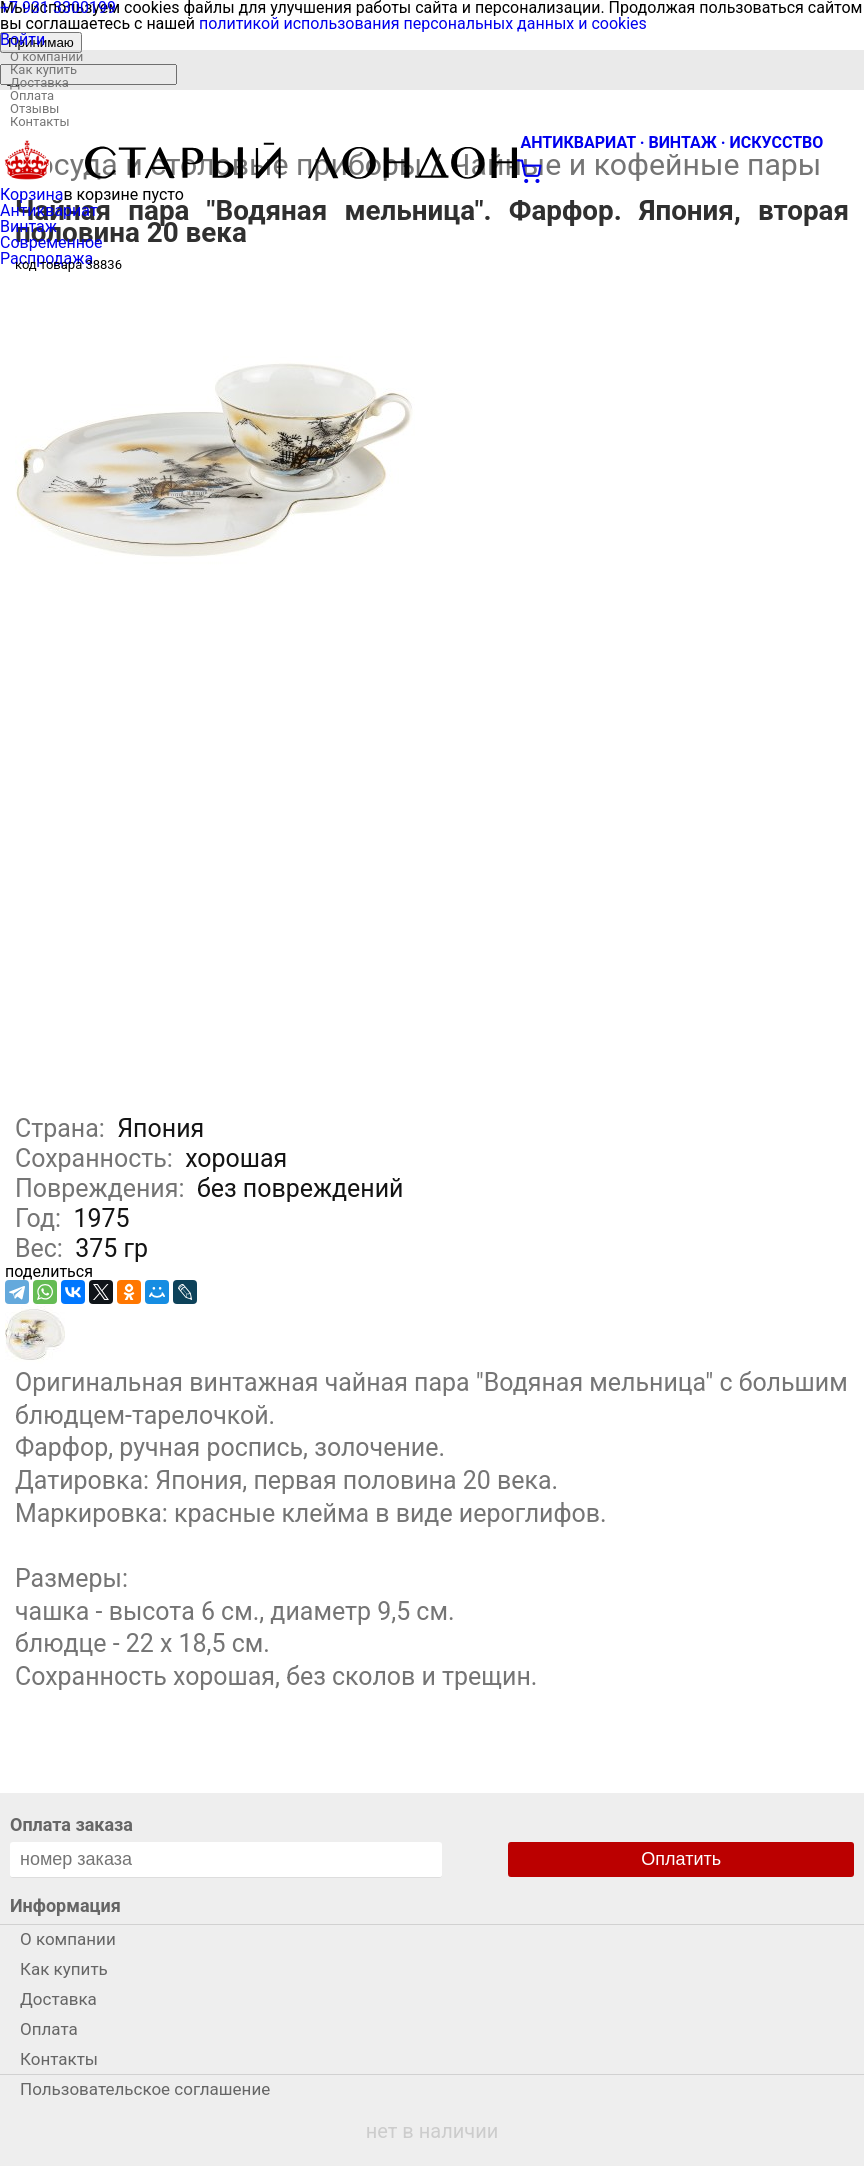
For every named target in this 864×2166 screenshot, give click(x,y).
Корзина (31, 194)
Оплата (32, 95)
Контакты (40, 121)
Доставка (39, 82)
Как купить (43, 69)
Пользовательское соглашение (145, 2089)
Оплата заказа (71, 1824)
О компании (46, 56)
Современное (51, 242)
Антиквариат (49, 210)
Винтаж (28, 226)
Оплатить (681, 1859)
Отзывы (34, 108)
